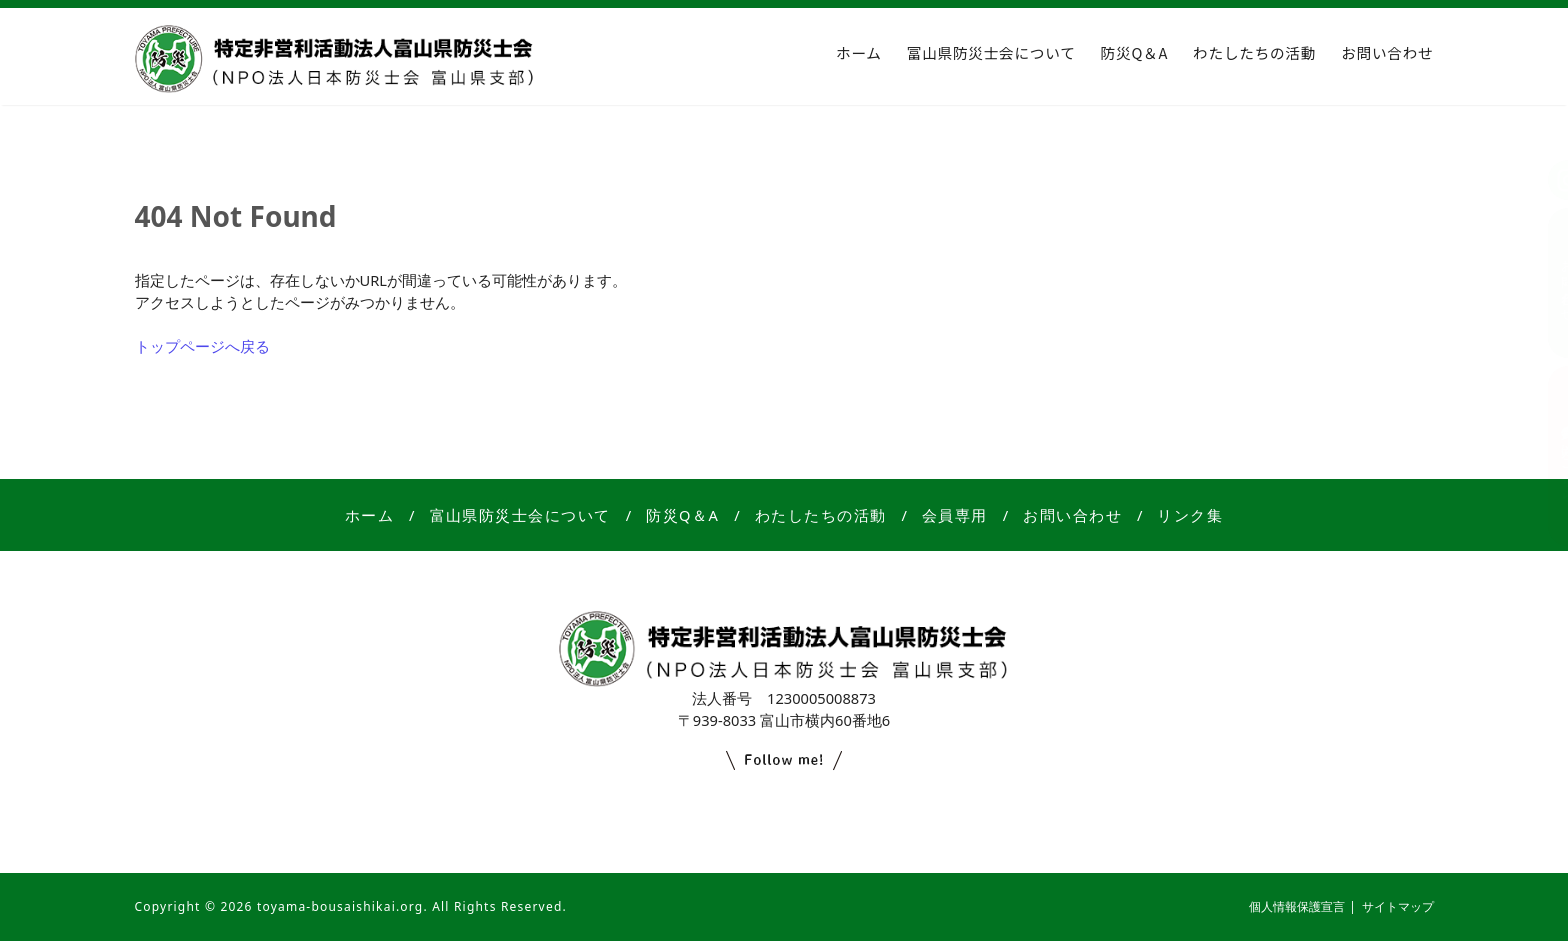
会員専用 (955, 515)
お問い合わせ (1387, 52)
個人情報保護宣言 (1297, 906)
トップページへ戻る (202, 346)
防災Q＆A (1134, 52)
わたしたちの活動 (1254, 52)
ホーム (859, 52)
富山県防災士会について (991, 52)
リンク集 (1190, 515)
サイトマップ (1398, 906)
